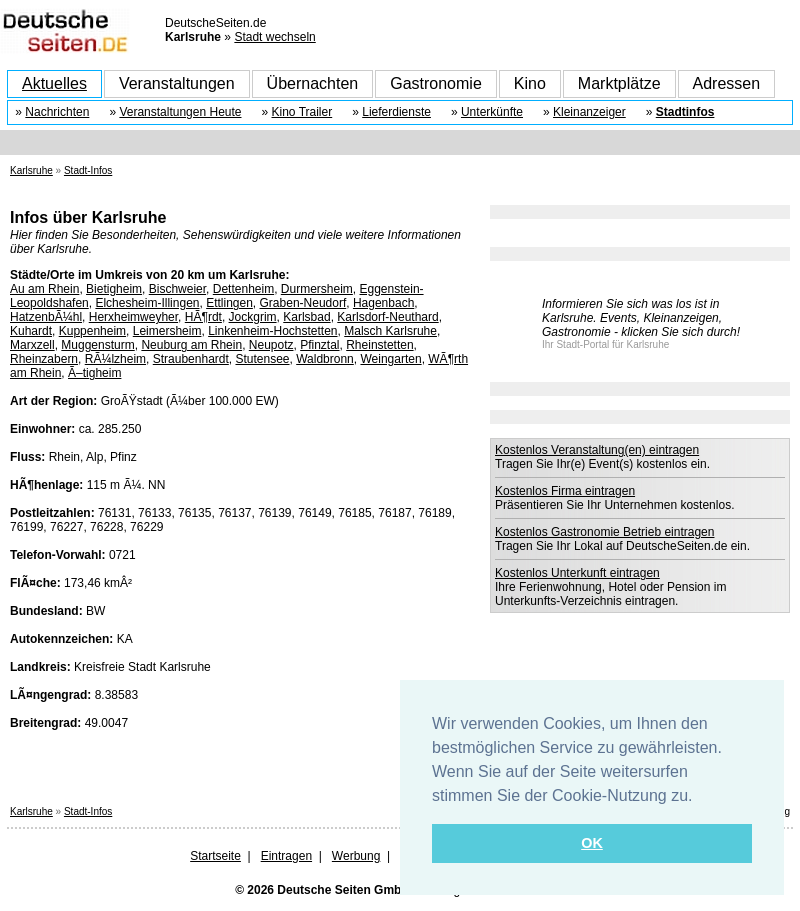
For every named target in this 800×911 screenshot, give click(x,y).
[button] (700, 797)
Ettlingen (229, 303)
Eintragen (286, 856)
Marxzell (32, 345)
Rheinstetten (379, 345)
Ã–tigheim (94, 373)
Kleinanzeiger (589, 112)
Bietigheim (114, 289)
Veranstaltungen (177, 83)
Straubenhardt (191, 359)
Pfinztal (319, 345)
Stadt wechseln (274, 37)
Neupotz (271, 345)
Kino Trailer (302, 112)
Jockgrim (253, 317)
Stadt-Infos (88, 170)
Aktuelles (54, 83)
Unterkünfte (492, 112)
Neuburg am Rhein (191, 345)
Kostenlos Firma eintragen (565, 491)
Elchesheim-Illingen (147, 303)
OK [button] (592, 843)
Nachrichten (57, 112)
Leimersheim (167, 331)
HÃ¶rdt (203, 317)
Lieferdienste (396, 112)
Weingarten (390, 359)
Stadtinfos (685, 112)
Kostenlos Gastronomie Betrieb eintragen (604, 532)
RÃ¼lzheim (115, 359)
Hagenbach (383, 303)
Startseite (215, 856)
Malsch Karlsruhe (390, 331)
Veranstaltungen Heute (180, 112)
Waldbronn (325, 359)
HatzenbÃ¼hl (46, 317)
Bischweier (177, 289)
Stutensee (262, 359)
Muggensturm (97, 345)
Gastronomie (436, 83)
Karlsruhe (31, 170)
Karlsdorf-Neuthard (387, 317)
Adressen (727, 83)
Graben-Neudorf (303, 303)
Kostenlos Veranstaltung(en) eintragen (597, 450)
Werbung (356, 856)
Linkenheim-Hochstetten (272, 331)
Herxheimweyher (133, 317)
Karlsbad (306, 317)
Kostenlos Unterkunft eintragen (577, 573)
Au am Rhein (44, 289)
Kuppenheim (92, 331)
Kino (530, 83)
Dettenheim (243, 289)
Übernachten (313, 83)
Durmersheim (317, 289)
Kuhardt (31, 331)
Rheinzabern (44, 359)
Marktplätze (619, 83)
